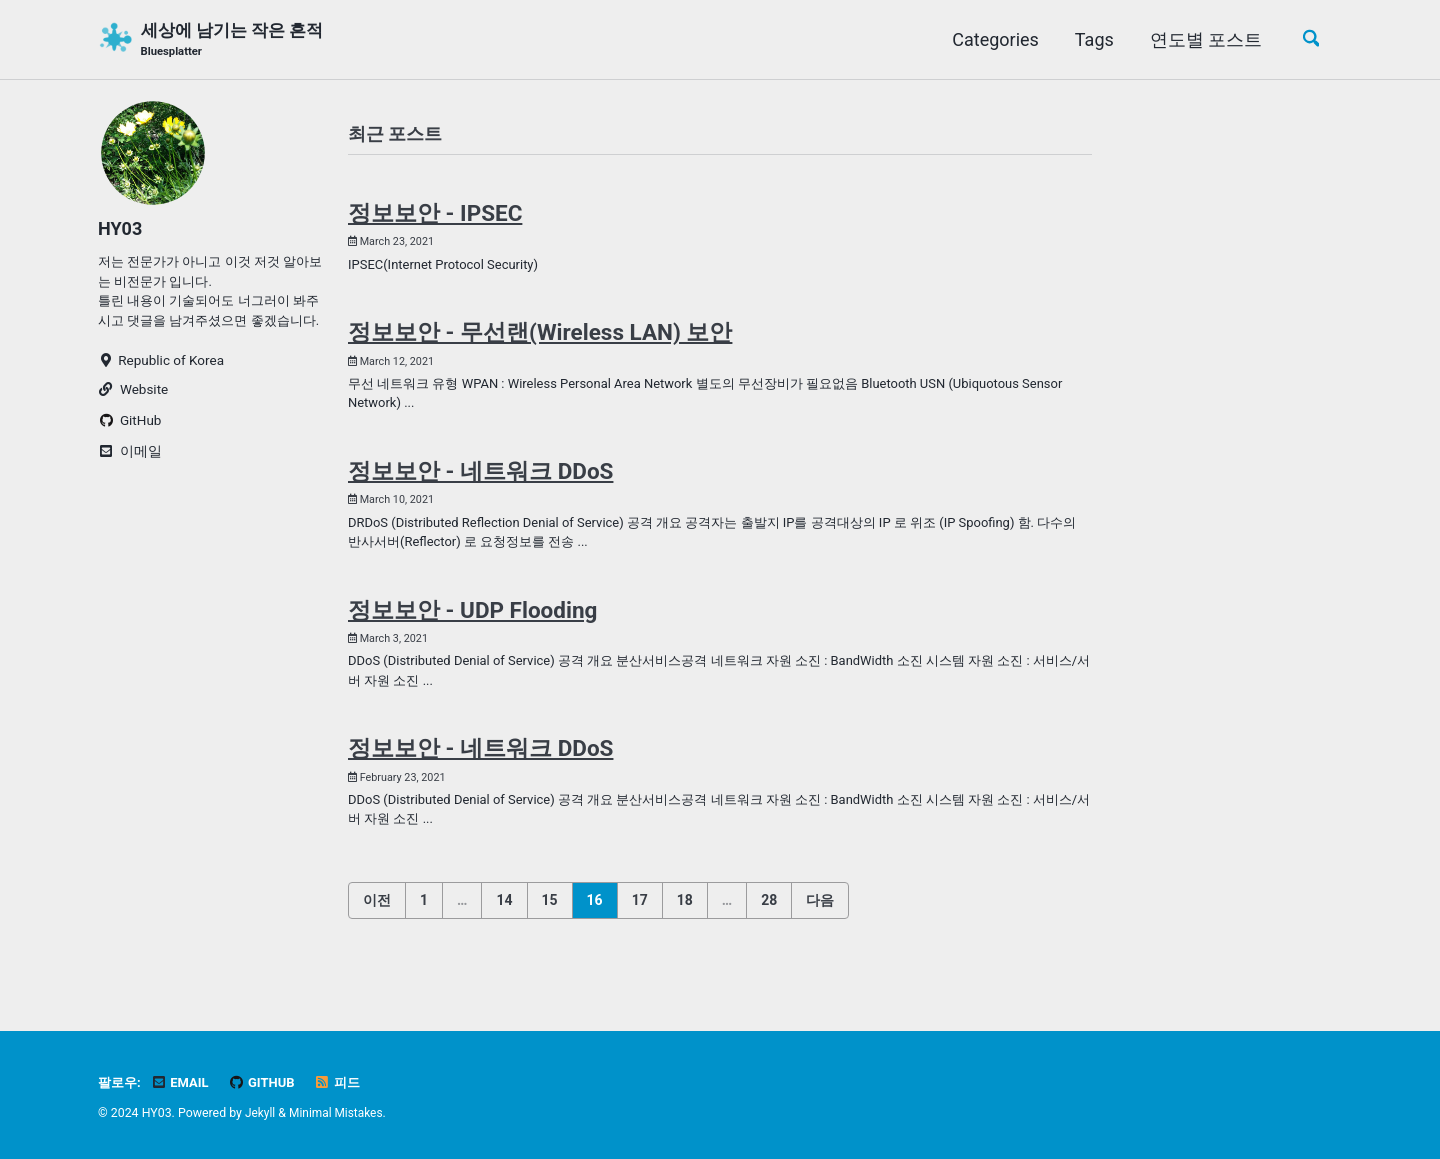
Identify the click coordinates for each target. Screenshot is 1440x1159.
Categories (991, 39)
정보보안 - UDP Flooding (472, 623)
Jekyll (261, 1113)
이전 (377, 919)
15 (550, 919)
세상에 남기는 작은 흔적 (238, 41)
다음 (820, 919)
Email (183, 1082)
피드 (345, 1082)
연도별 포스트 (1202, 39)
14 (504, 919)
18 (685, 919)
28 (769, 919)
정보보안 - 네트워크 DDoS (480, 480)
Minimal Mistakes (338, 1113)
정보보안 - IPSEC (435, 216)
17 (640, 919)
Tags (1090, 39)
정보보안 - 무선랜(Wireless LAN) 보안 (540, 338)
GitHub (267, 1082)
